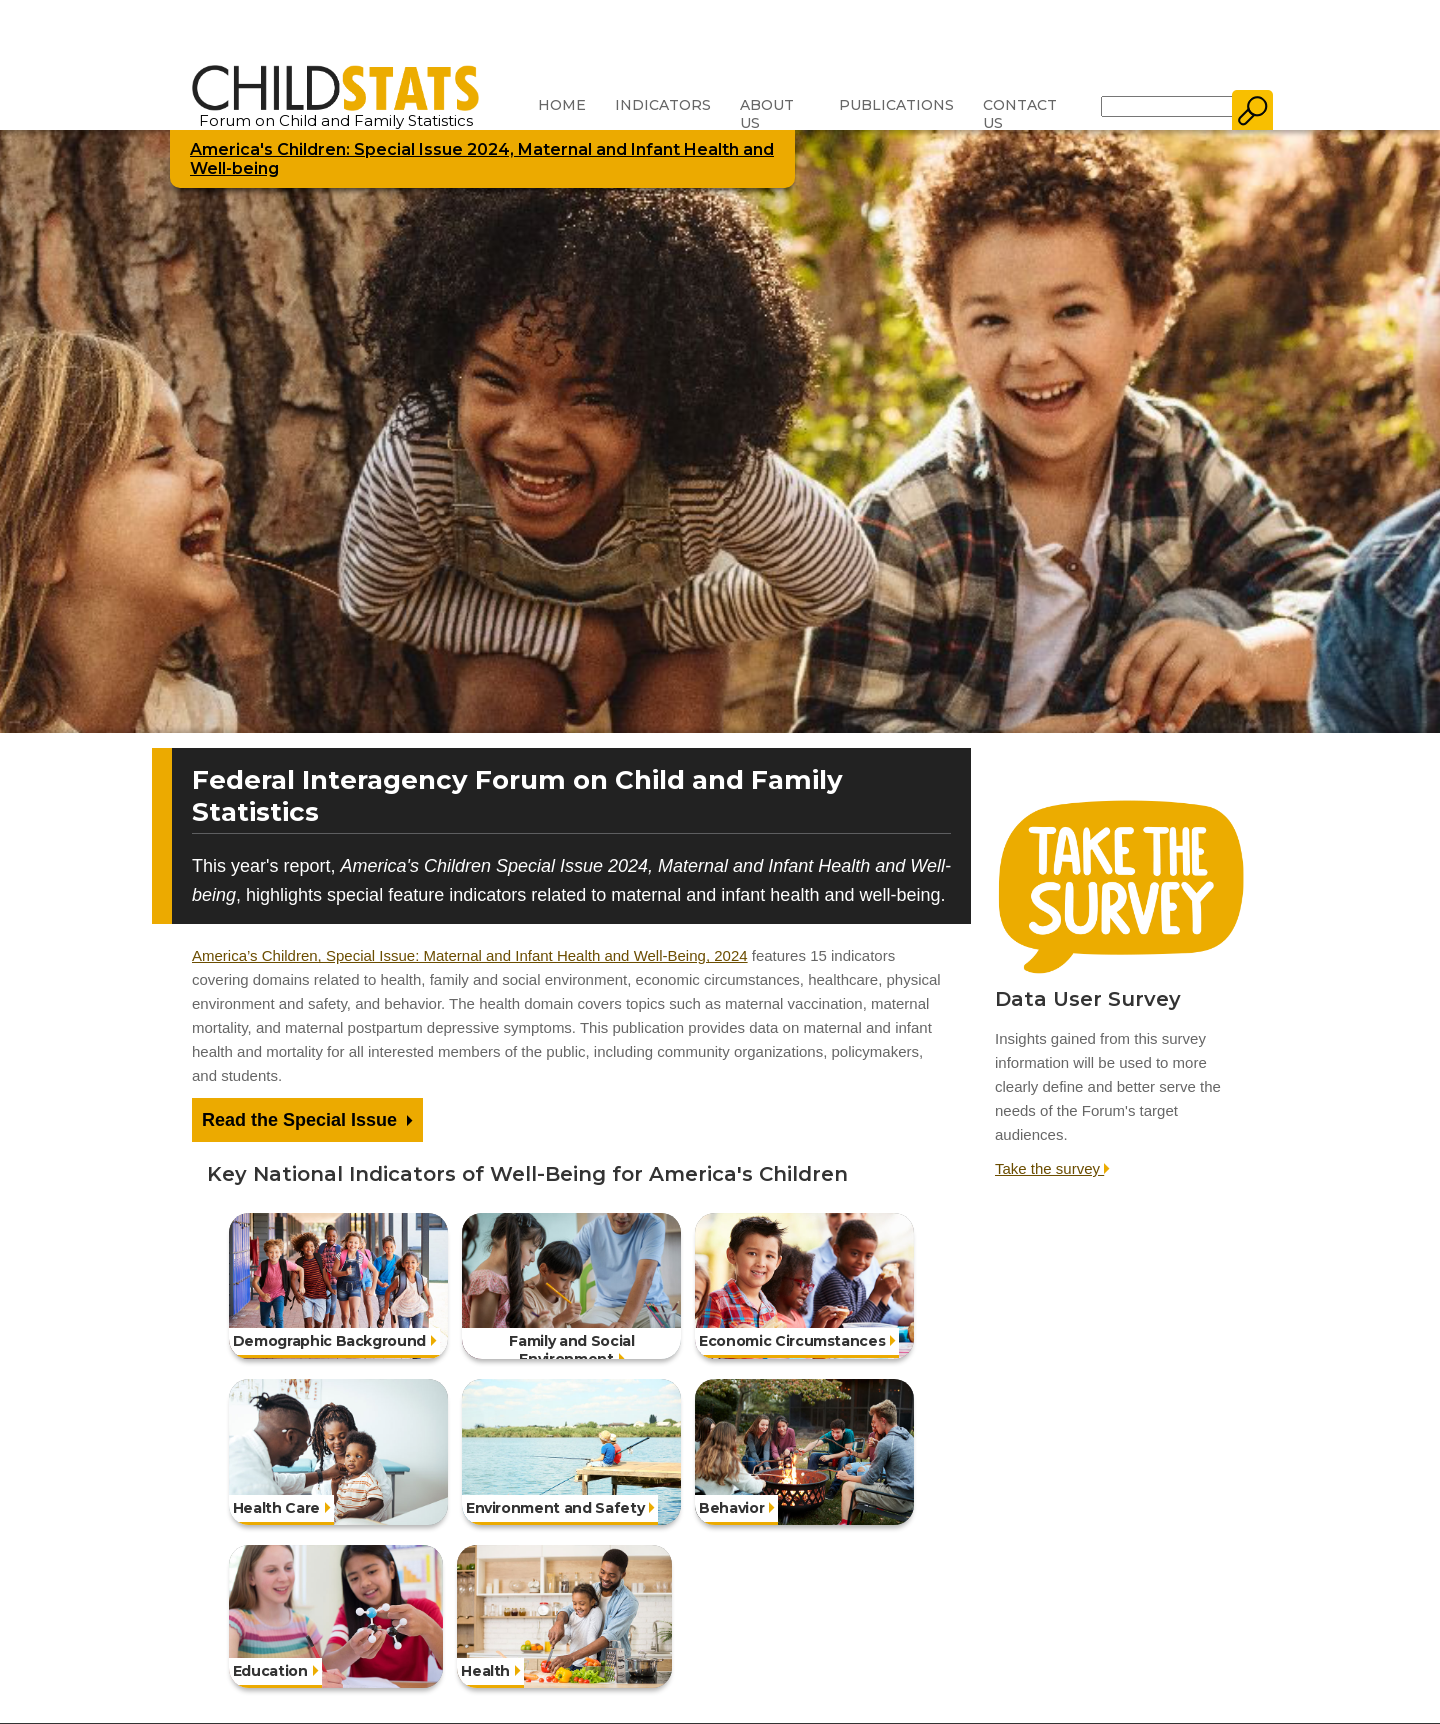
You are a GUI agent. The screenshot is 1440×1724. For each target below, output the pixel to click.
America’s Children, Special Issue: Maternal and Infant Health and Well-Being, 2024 (470, 955)
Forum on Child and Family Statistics (335, 113)
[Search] (1167, 106)
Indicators (663, 105)
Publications (896, 105)
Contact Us (1020, 114)
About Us (767, 114)
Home (562, 105)
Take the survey (1052, 1168)
